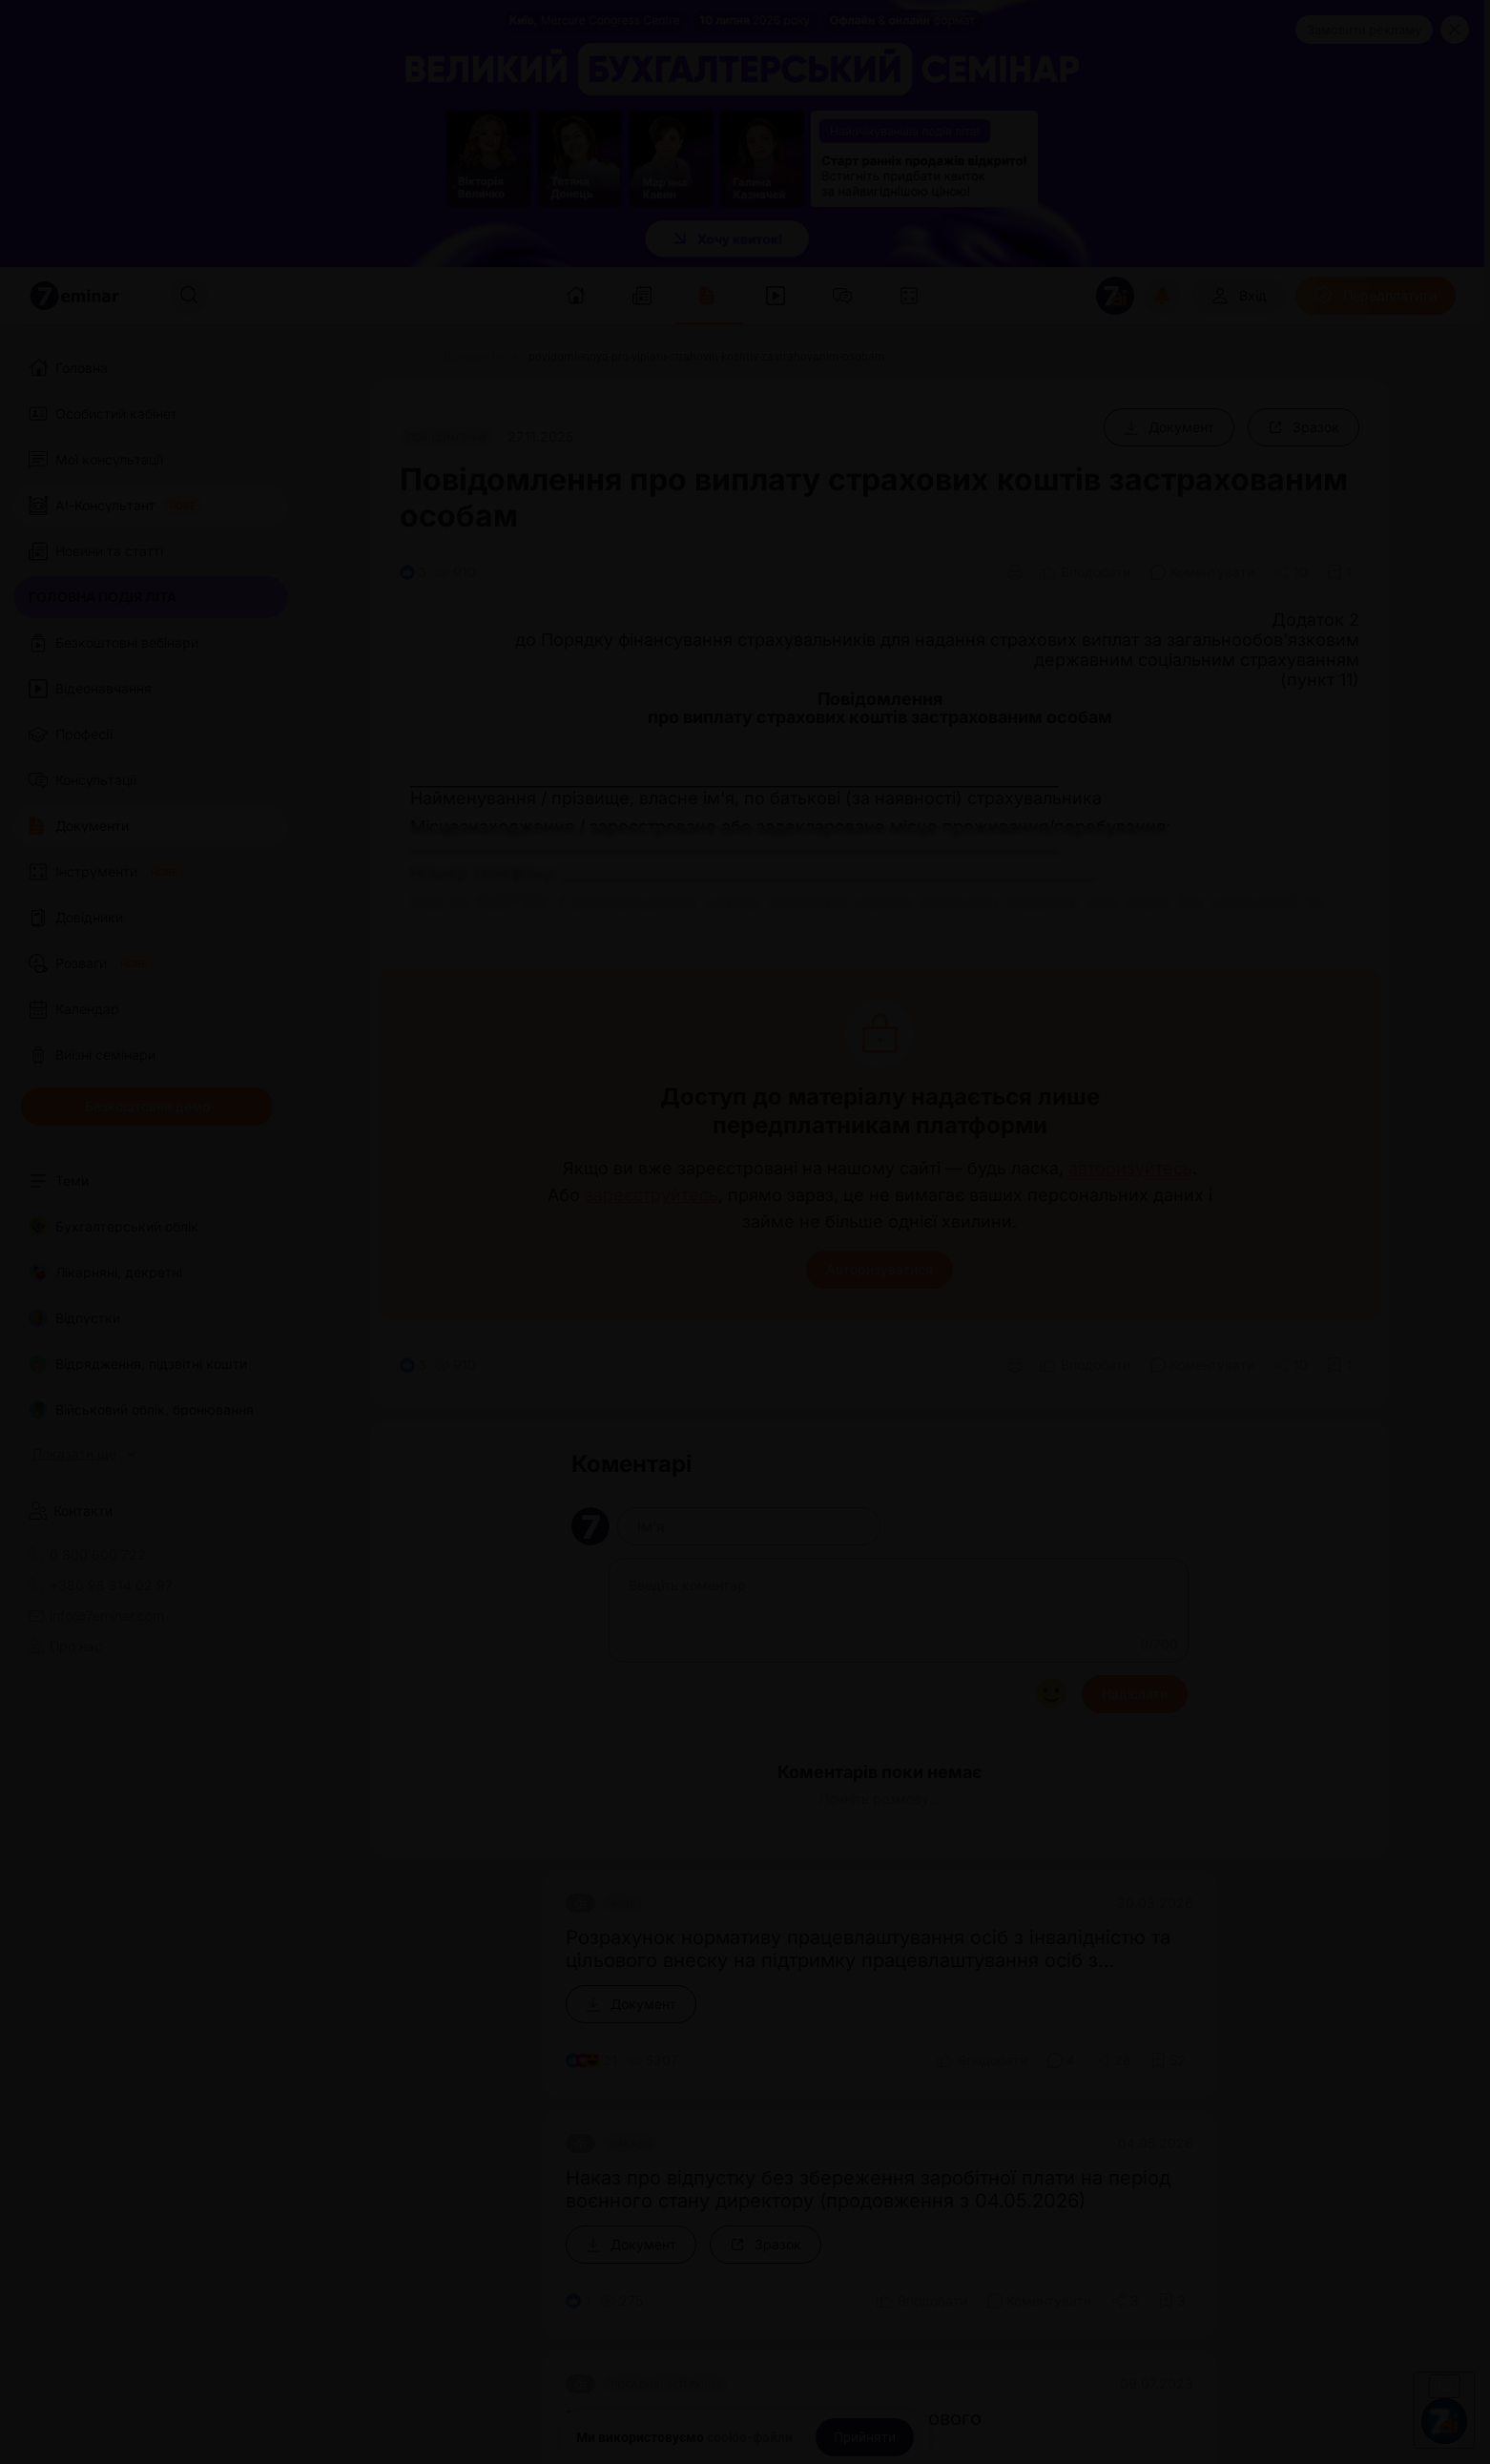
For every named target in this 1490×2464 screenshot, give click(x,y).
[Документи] (473, 356)
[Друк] (1015, 572)
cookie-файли (750, 2437)
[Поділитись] (1291, 572)
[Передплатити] (1375, 296)
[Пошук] (189, 296)
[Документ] (1169, 427)
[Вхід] (1238, 296)
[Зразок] (1303, 427)
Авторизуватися (879, 1269)
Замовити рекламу (1364, 29)
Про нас (65, 1646)
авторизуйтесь (1130, 1168)
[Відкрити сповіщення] (1163, 296)
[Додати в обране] (1339, 572)
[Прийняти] (865, 2437)
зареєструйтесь (651, 1195)
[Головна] (394, 356)
